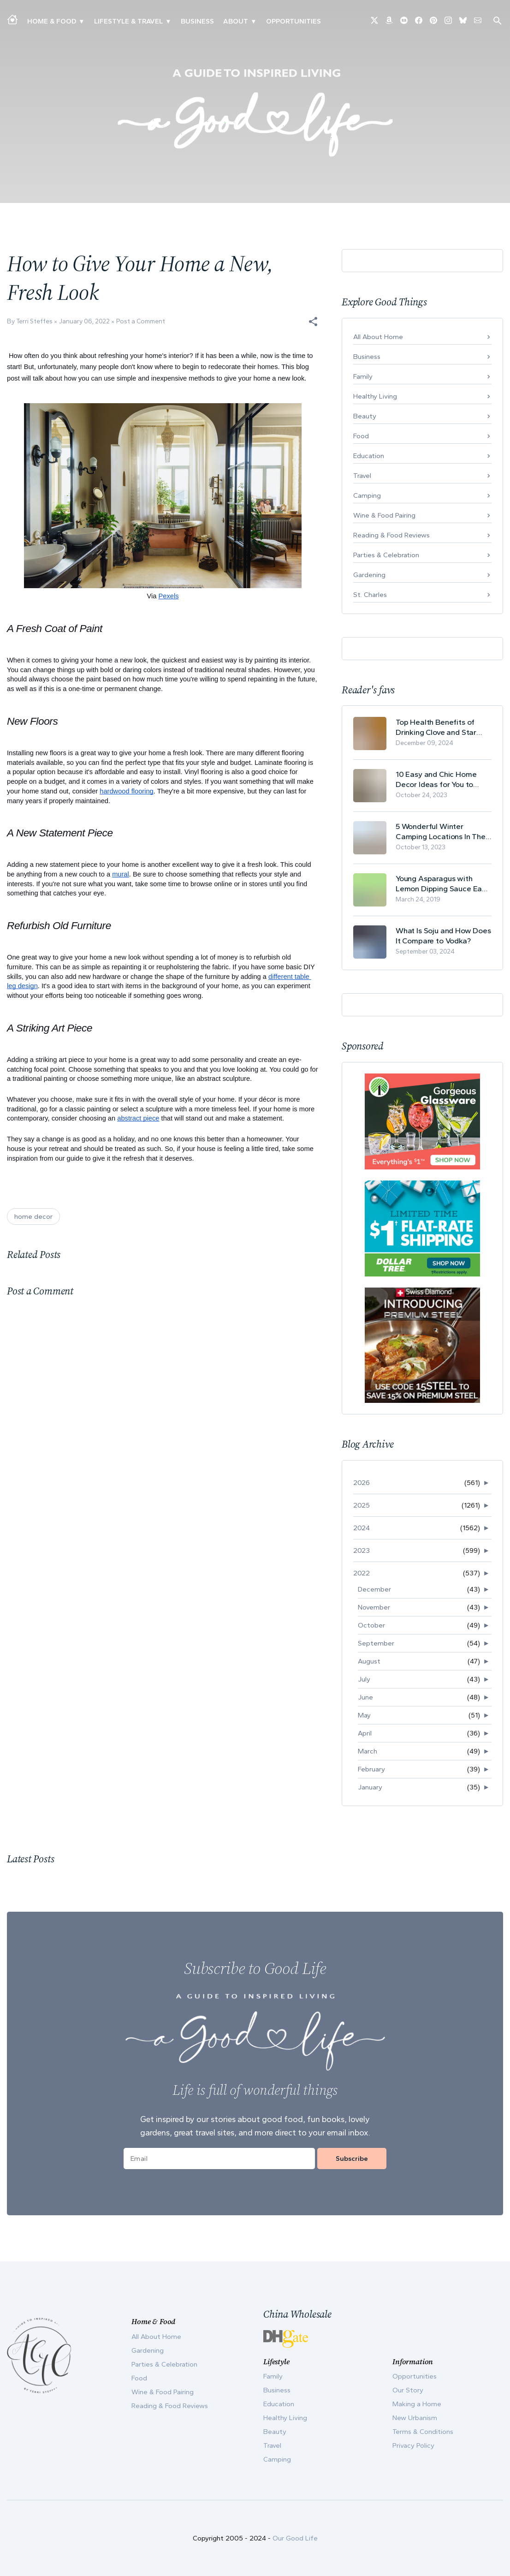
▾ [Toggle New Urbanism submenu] (168, 21)
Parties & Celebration (386, 555)
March (367, 1751)
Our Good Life (295, 2538)
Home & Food (51, 21)
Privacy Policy (413, 2445)
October (371, 1625)
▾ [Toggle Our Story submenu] (253, 21)
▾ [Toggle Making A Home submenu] (81, 21)
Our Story (407, 2390)
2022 (361, 1573)
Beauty (364, 416)
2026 (361, 1483)
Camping (367, 495)
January (370, 1787)
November (374, 1607)
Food (361, 436)
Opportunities (293, 21)
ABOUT (235, 21)
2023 (361, 1550)
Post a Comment (140, 321)
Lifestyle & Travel (128, 21)
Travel (362, 475)
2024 (361, 1528)
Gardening (369, 575)
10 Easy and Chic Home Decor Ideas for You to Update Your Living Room (439, 779)
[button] (313, 321)
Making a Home (416, 2404)
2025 (361, 1505)
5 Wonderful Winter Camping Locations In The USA (441, 831)
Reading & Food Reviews (391, 535)
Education (368, 456)
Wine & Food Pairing (384, 515)
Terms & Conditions (422, 2431)
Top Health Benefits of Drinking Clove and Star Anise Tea (436, 727)
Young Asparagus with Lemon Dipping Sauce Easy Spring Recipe (443, 884)
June (365, 1697)
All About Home (378, 337)
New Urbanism (414, 2418)
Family (363, 376)
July (364, 1679)
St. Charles (370, 594)
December (374, 1589)
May (364, 1715)
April (365, 1733)
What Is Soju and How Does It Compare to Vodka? (443, 935)
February (371, 1769)
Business (197, 21)
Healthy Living (375, 396)
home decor (33, 1216)
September (376, 1643)
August (369, 1661)
